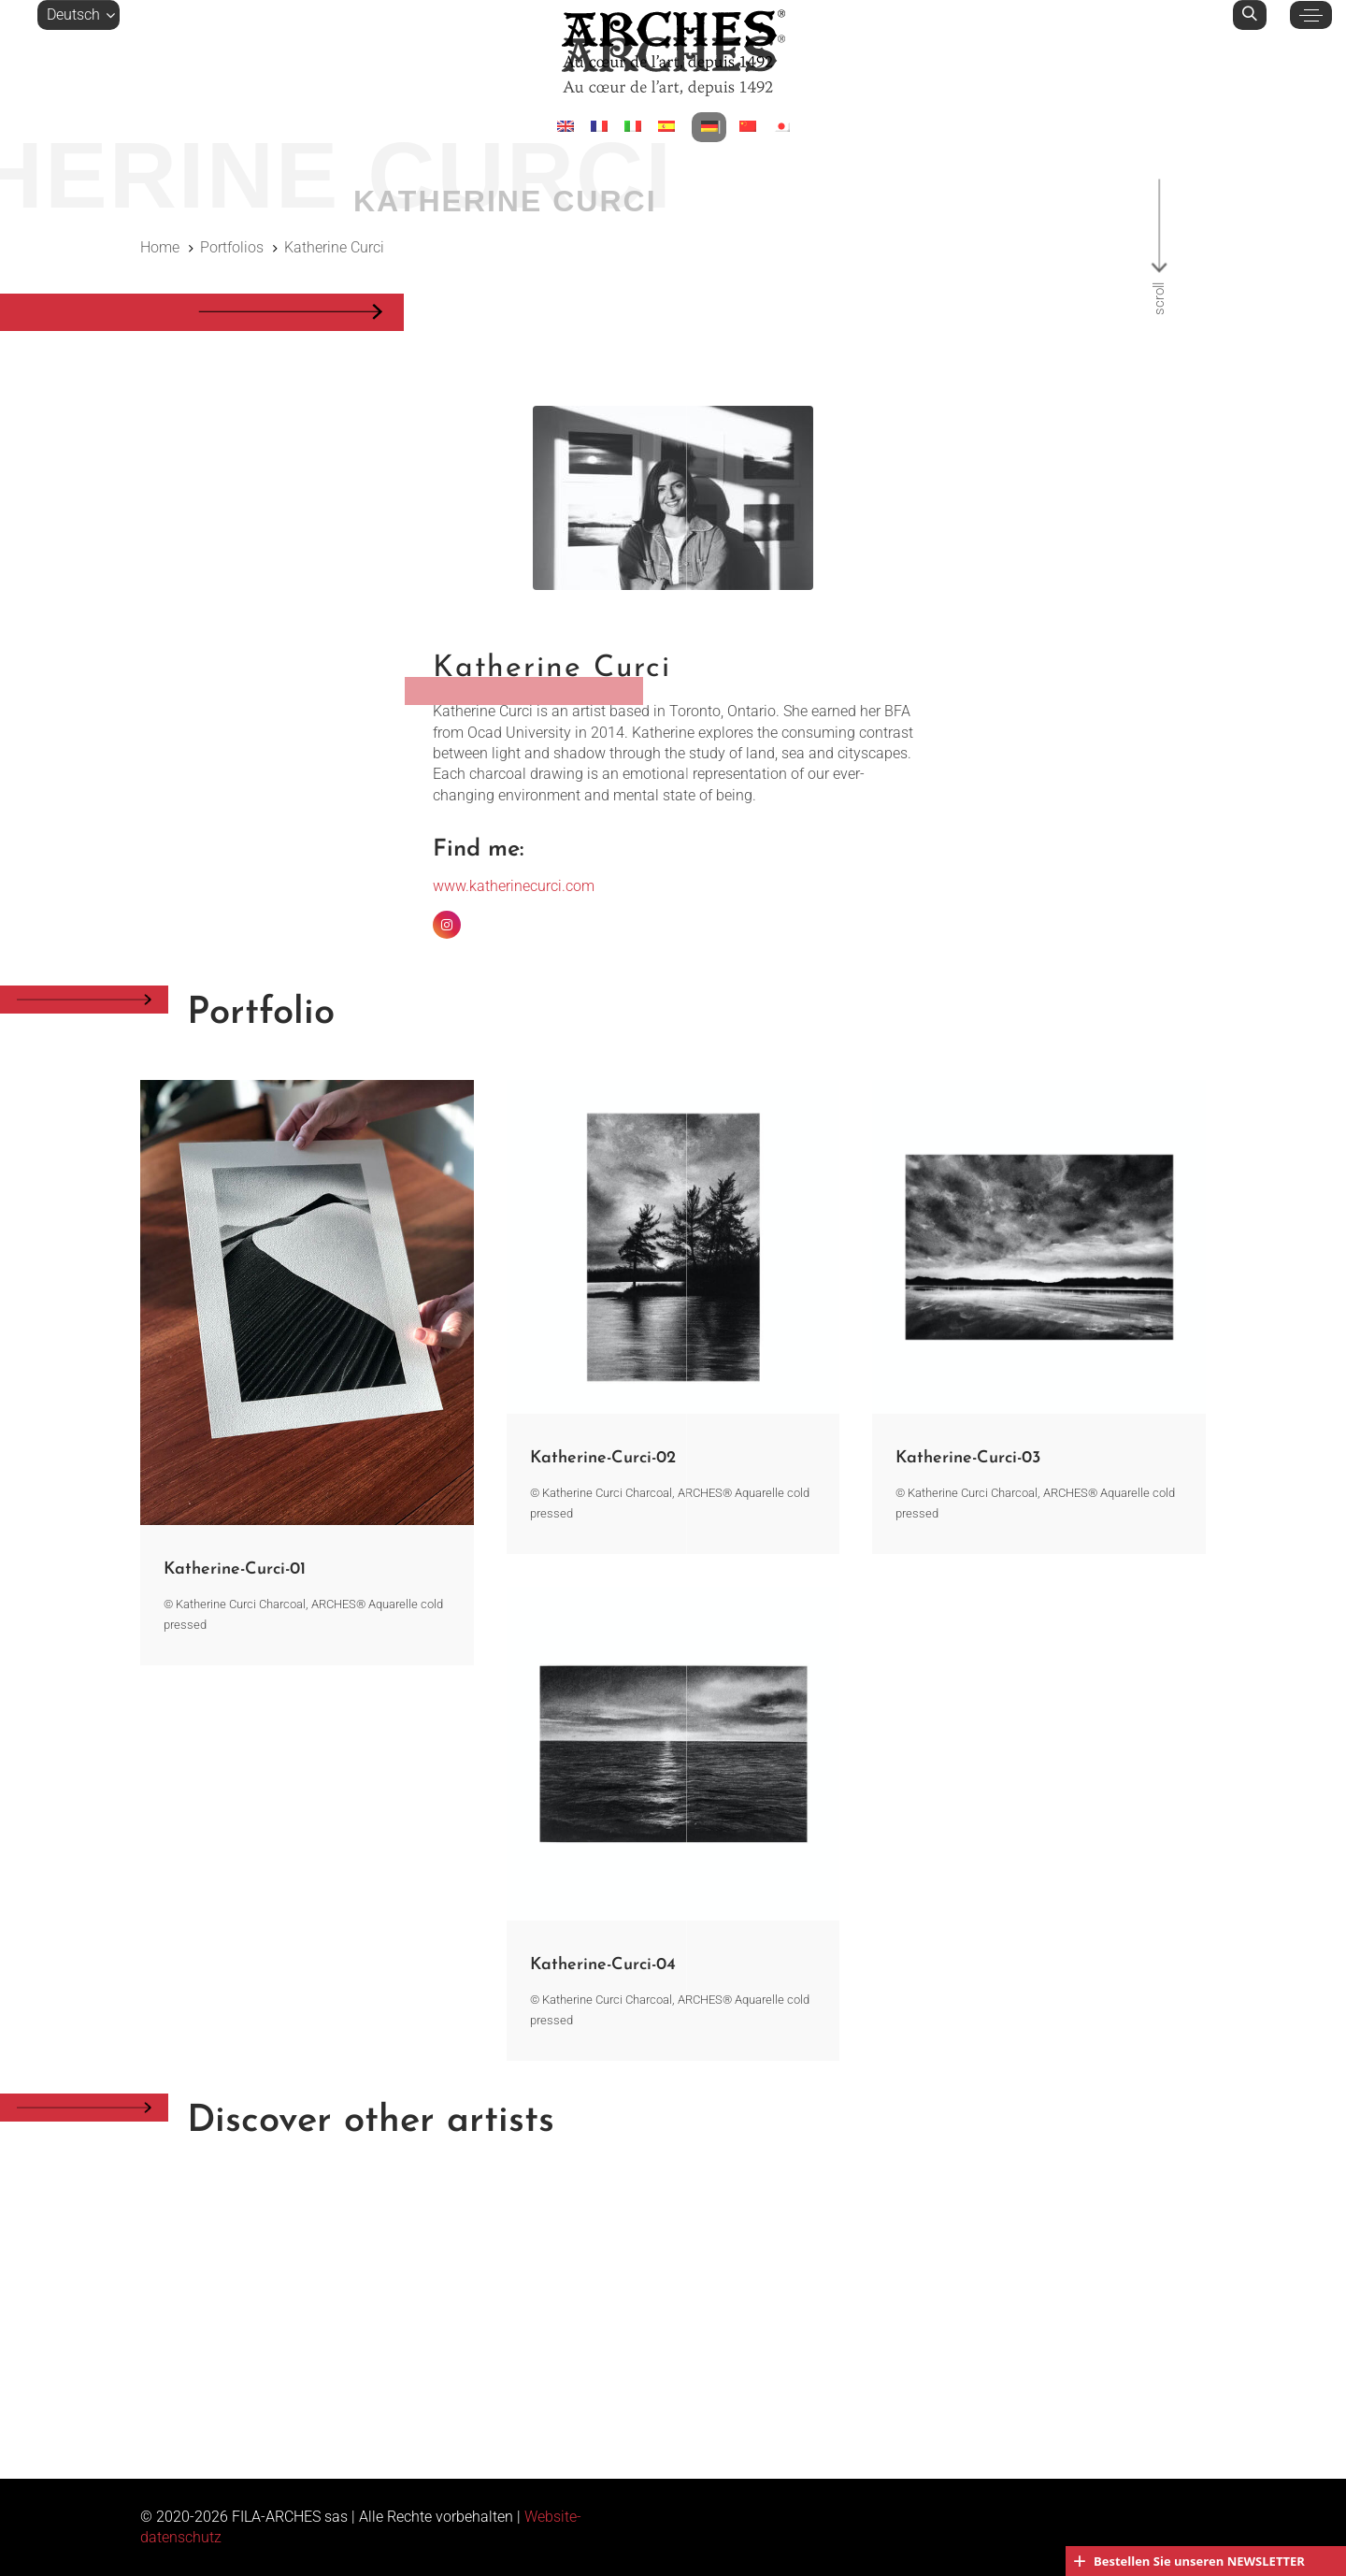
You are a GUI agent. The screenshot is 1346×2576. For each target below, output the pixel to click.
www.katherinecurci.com (513, 886)
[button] (78, 15)
